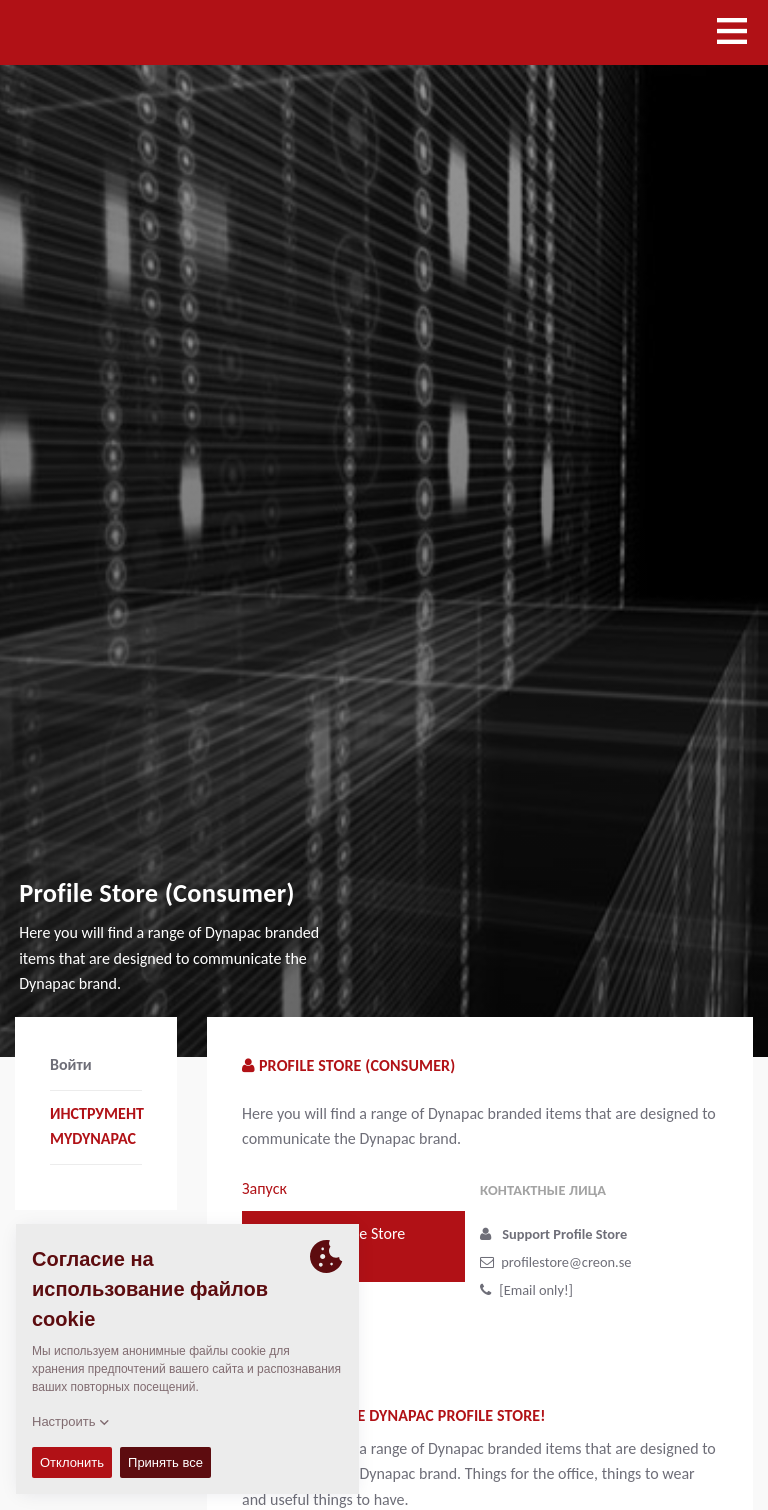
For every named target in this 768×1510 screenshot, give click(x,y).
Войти (71, 1064)
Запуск (264, 1188)
